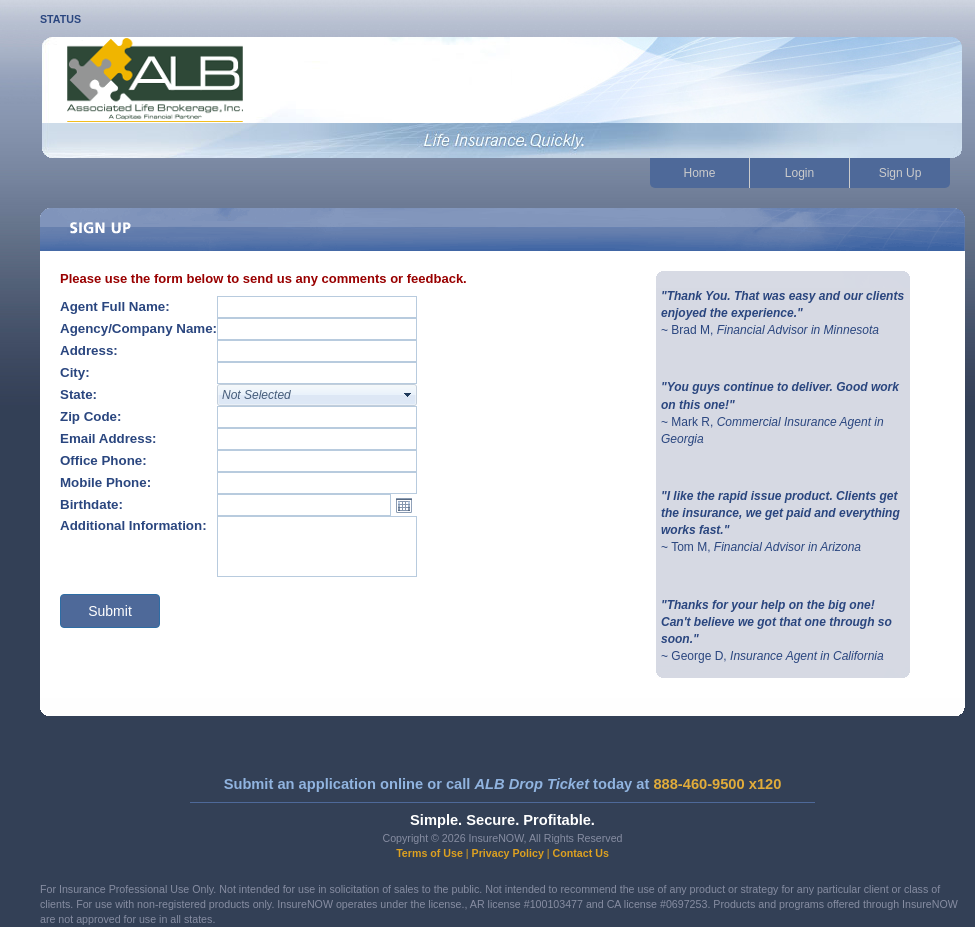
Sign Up (900, 173)
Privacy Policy (508, 853)
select (408, 395)
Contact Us (581, 853)
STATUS (60, 19)
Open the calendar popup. (404, 505)
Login (799, 173)
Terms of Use (429, 853)
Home (699, 173)
